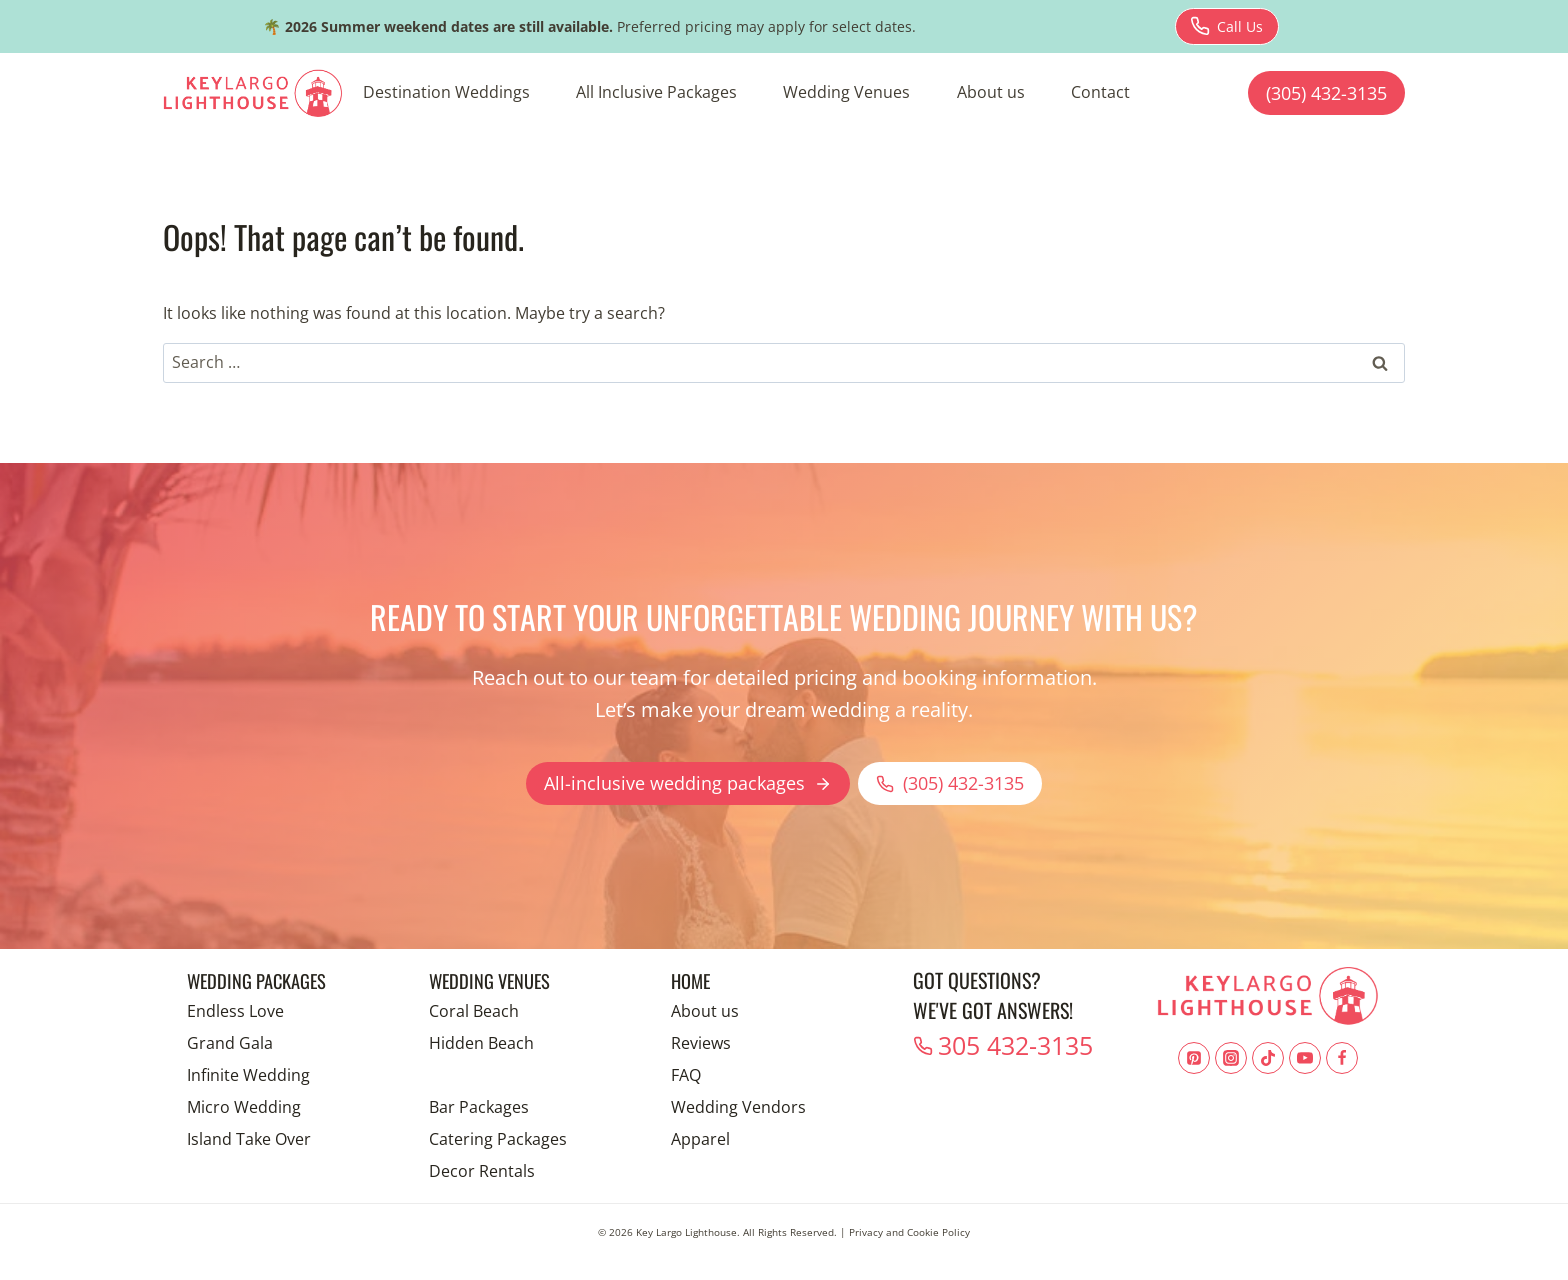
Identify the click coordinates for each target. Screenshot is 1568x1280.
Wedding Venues (846, 92)
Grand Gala (230, 1043)
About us (991, 92)
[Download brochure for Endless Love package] (1227, 26)
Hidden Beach (481, 1043)
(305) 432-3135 (1326, 93)
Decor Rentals (482, 1171)
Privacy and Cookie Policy (909, 1232)
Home (692, 980)
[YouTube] (1305, 1058)
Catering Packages (498, 1139)
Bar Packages (479, 1107)
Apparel (700, 1139)
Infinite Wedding (248, 1075)
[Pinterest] (1194, 1058)
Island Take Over (249, 1139)
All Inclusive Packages (656, 92)
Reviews (701, 1043)
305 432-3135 (998, 1040)
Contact (1100, 92)
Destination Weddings (446, 92)
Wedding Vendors (738, 1107)
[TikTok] (1268, 1058)
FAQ (686, 1075)
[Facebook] (1342, 1058)
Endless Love (235, 1011)
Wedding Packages (264, 980)
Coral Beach (474, 1011)
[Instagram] (1231, 1058)
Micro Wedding (244, 1107)
